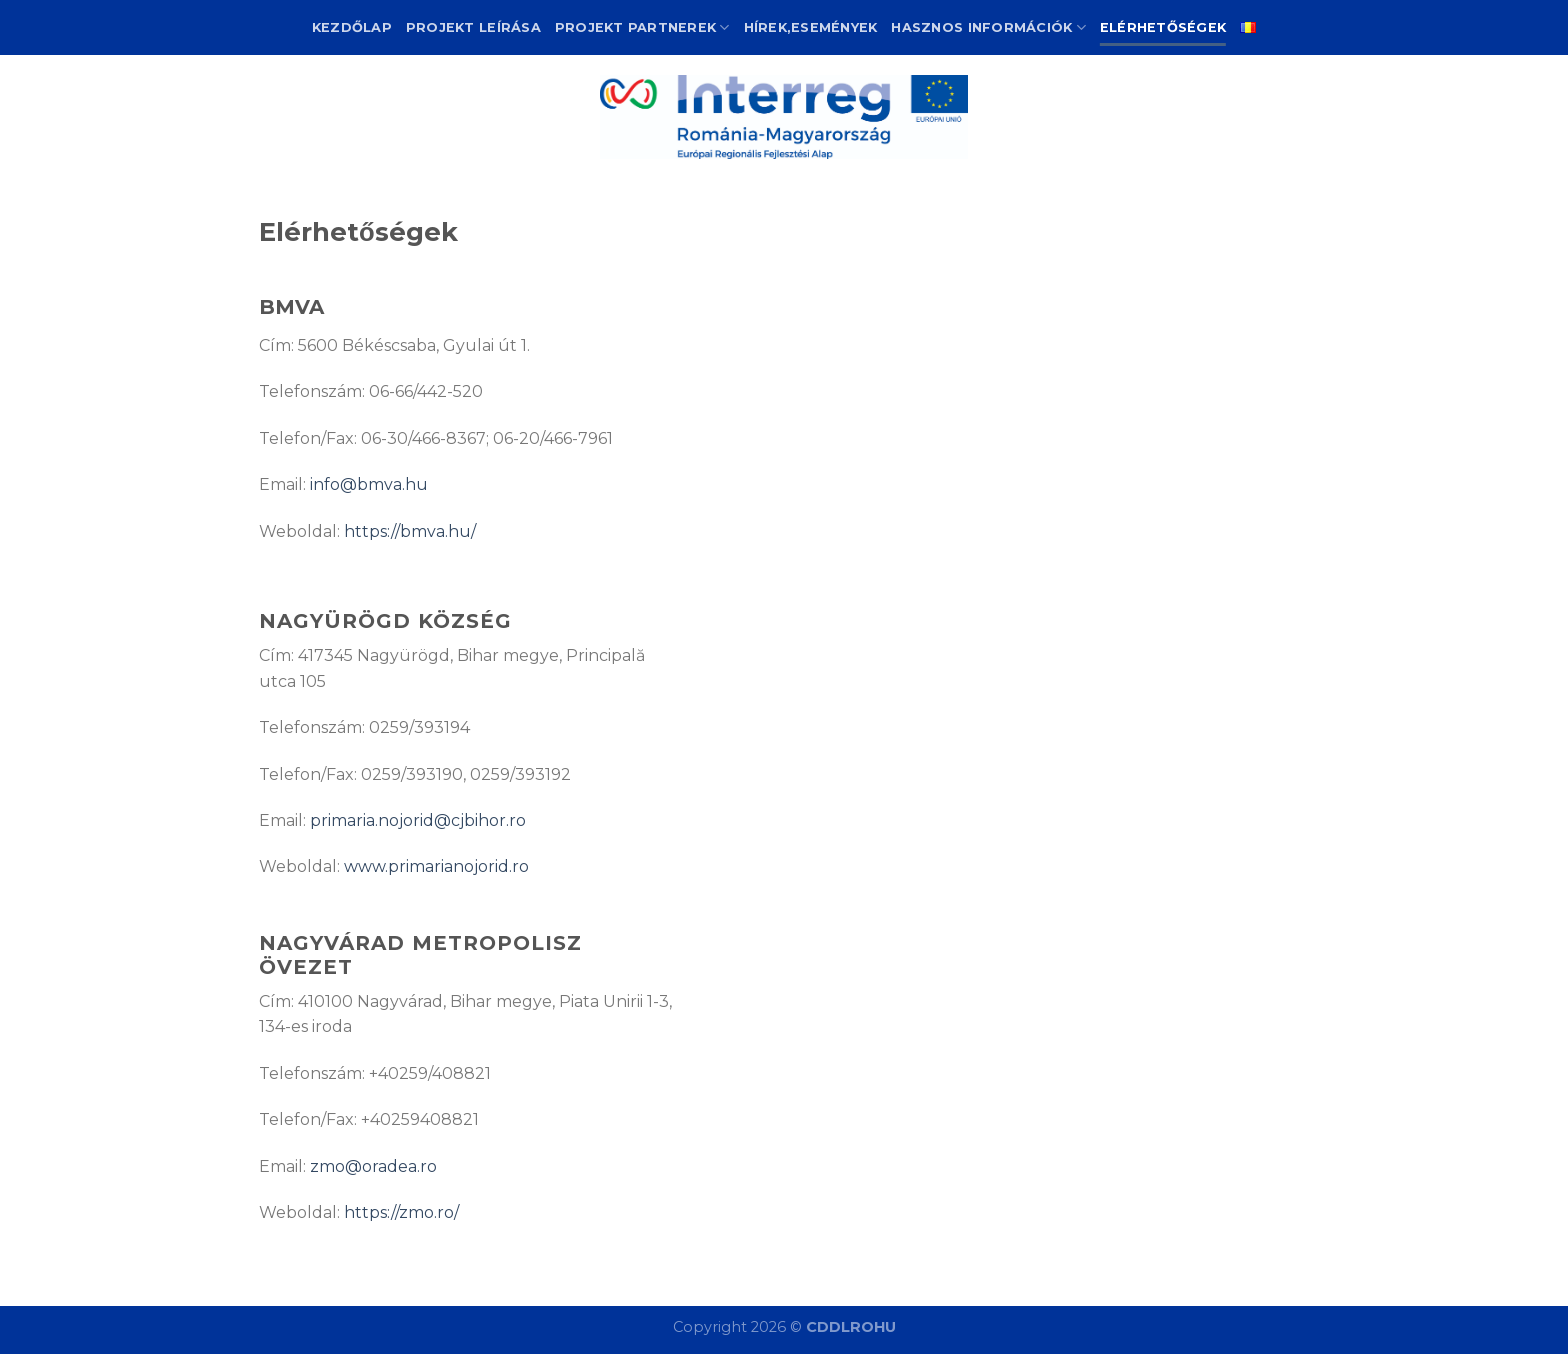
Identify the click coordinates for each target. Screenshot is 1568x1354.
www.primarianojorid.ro (436, 866)
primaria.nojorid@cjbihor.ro (418, 820)
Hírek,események (811, 27)
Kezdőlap (352, 27)
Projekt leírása (473, 27)
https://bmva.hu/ (410, 531)
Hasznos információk (988, 27)
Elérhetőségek (1163, 27)
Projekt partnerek (642, 27)
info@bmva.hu (369, 484)
